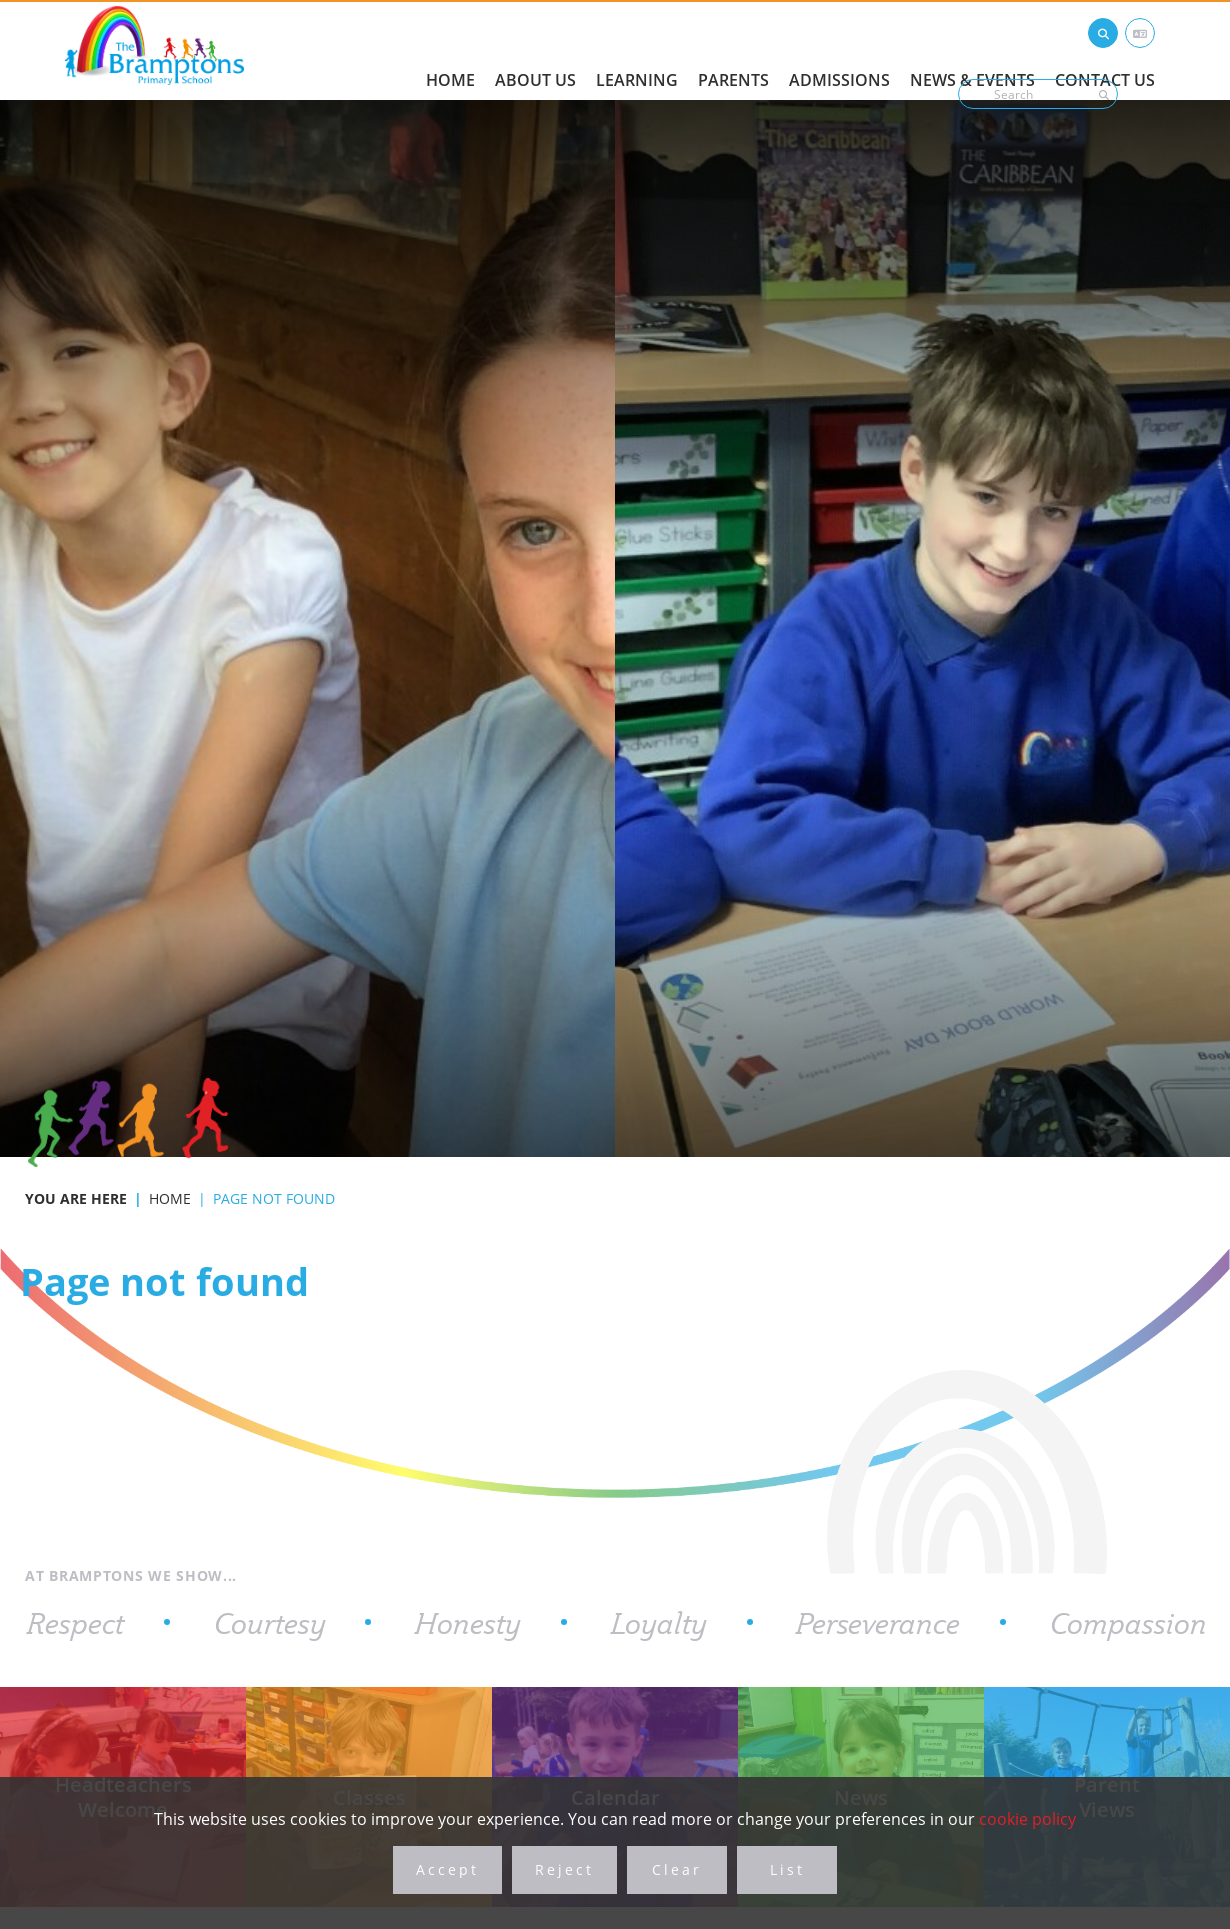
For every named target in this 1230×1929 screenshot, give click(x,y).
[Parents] (733, 50)
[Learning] (637, 50)
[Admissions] (839, 50)
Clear (677, 1869)
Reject (564, 1869)
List (787, 1869)
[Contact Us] (1105, 50)
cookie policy (1027, 1818)
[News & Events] (972, 50)
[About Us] (535, 50)
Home (170, 1198)
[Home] (154, 45)
